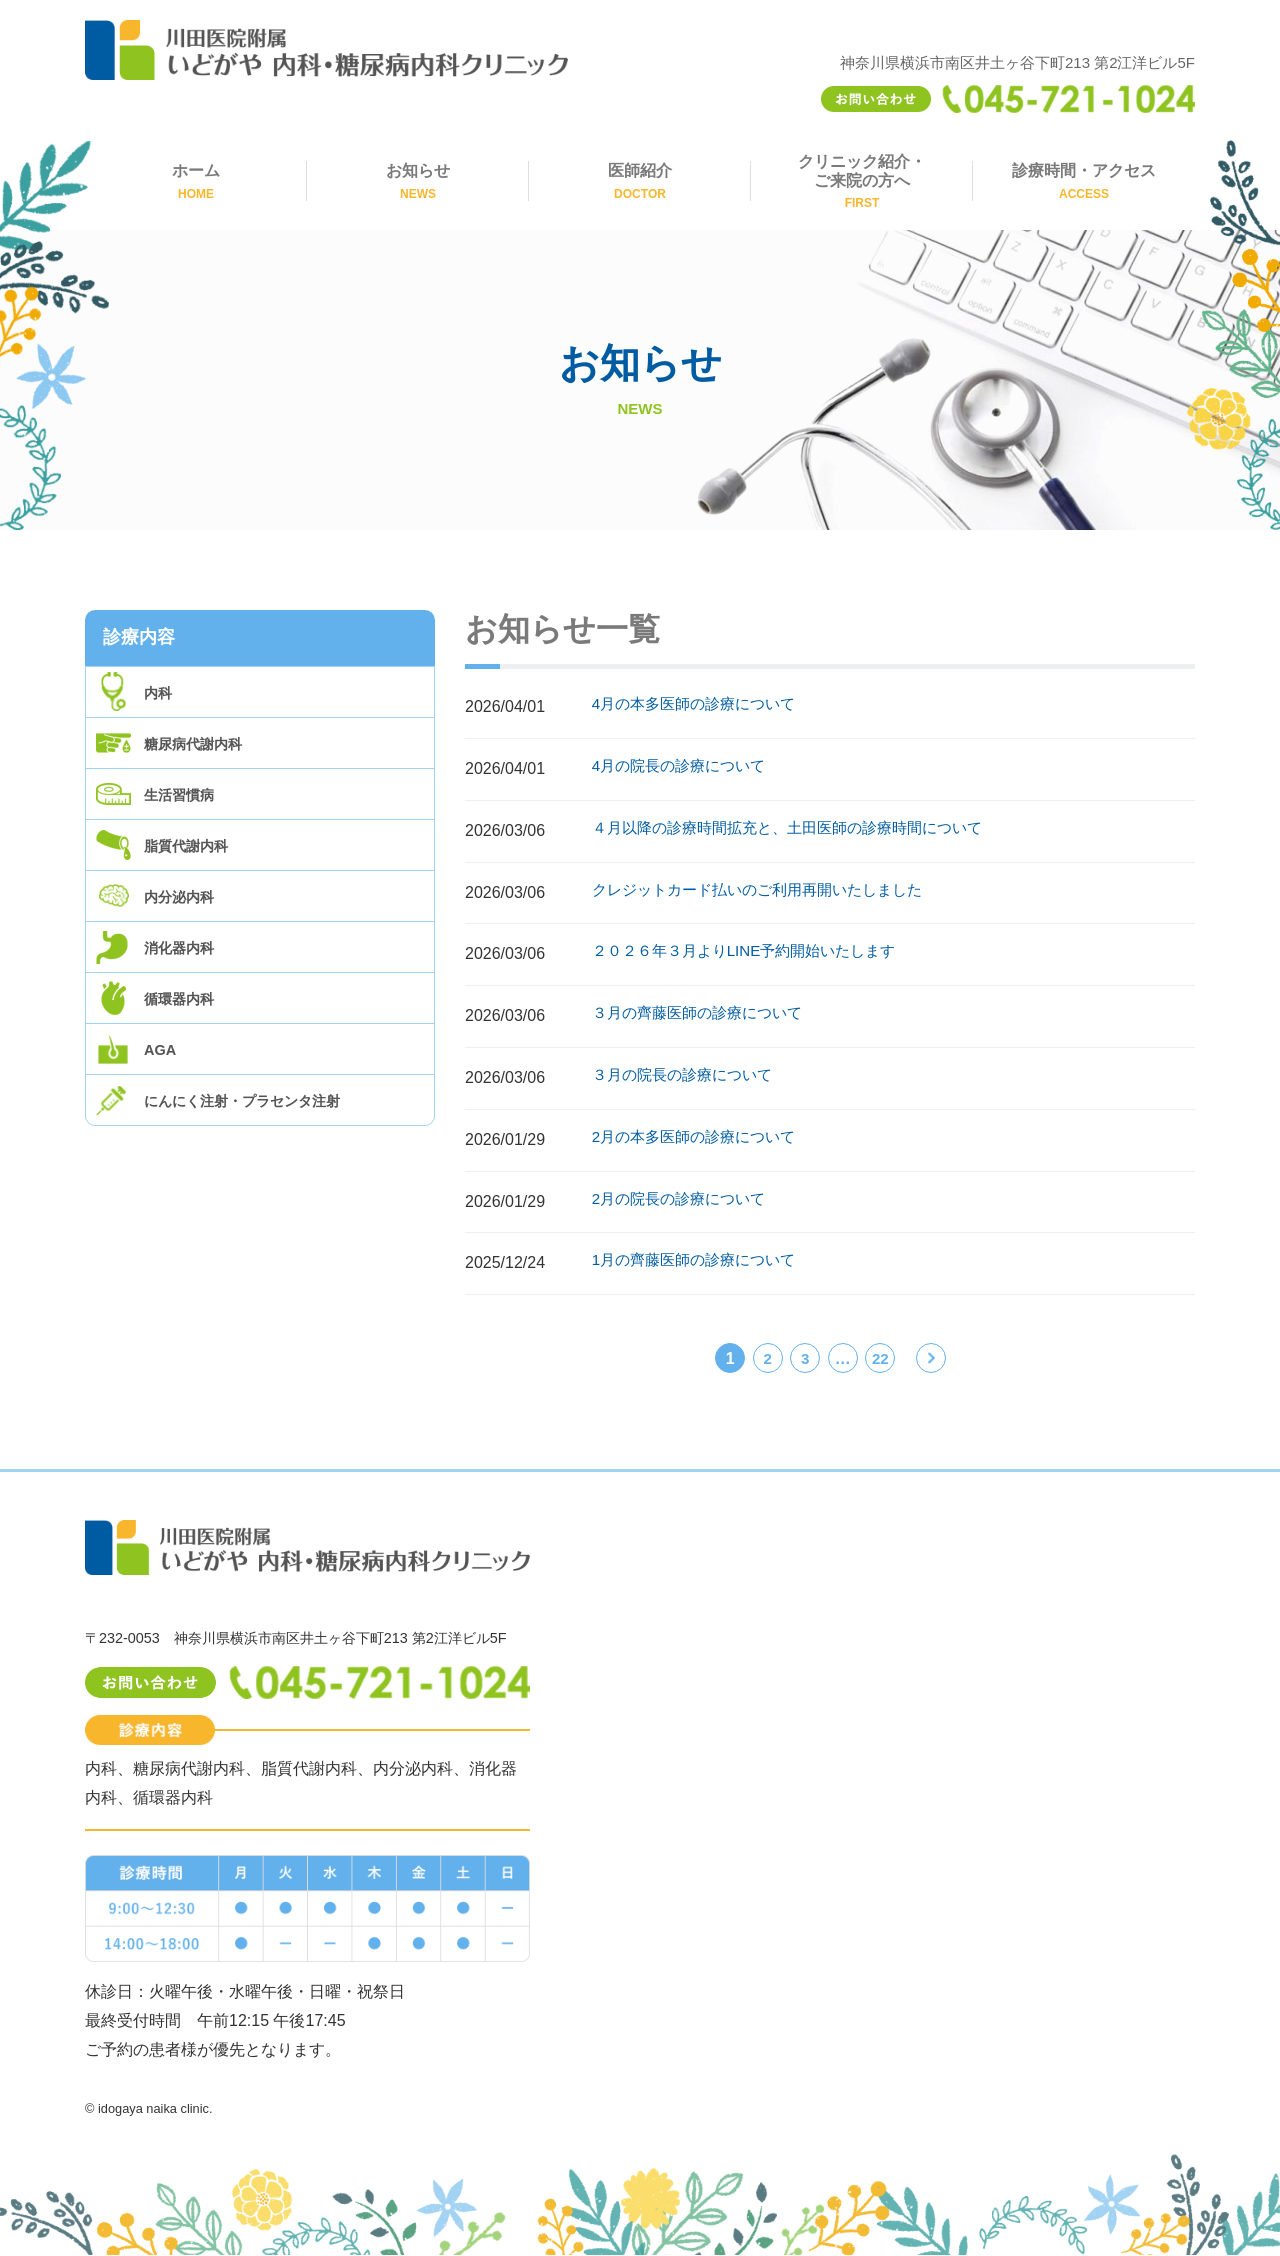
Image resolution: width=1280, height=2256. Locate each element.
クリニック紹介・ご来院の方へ (862, 182)
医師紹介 (640, 181)
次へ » (932, 1361)
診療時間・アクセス (1084, 181)
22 (880, 1358)
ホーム (196, 181)
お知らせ (418, 181)
